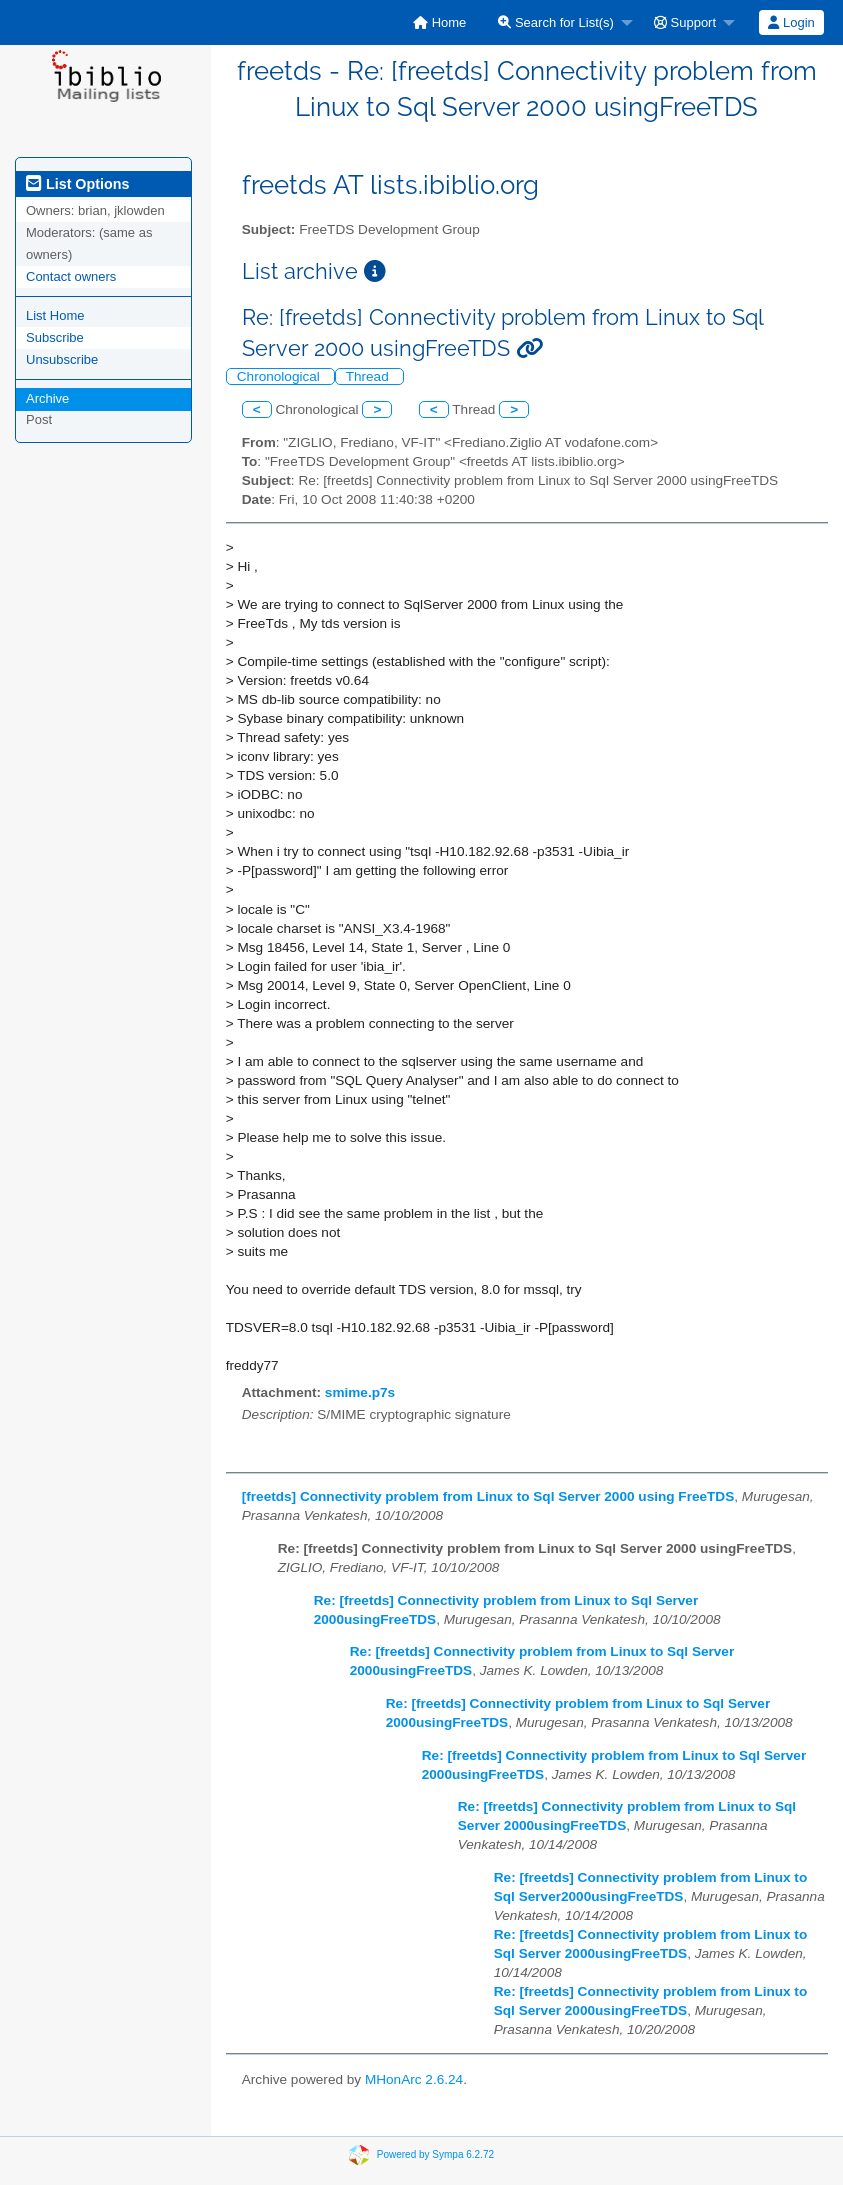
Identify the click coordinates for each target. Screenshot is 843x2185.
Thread (369, 376)
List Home (55, 315)
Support (685, 22)
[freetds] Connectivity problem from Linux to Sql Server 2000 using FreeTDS (488, 1496)
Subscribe (55, 337)
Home (439, 22)
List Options (77, 184)
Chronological (280, 376)
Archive (47, 398)
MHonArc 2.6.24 (414, 2079)
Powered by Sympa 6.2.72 (435, 2153)
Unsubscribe (62, 359)
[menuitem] (439, 22)
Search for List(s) (556, 22)
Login (791, 22)
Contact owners (71, 276)
